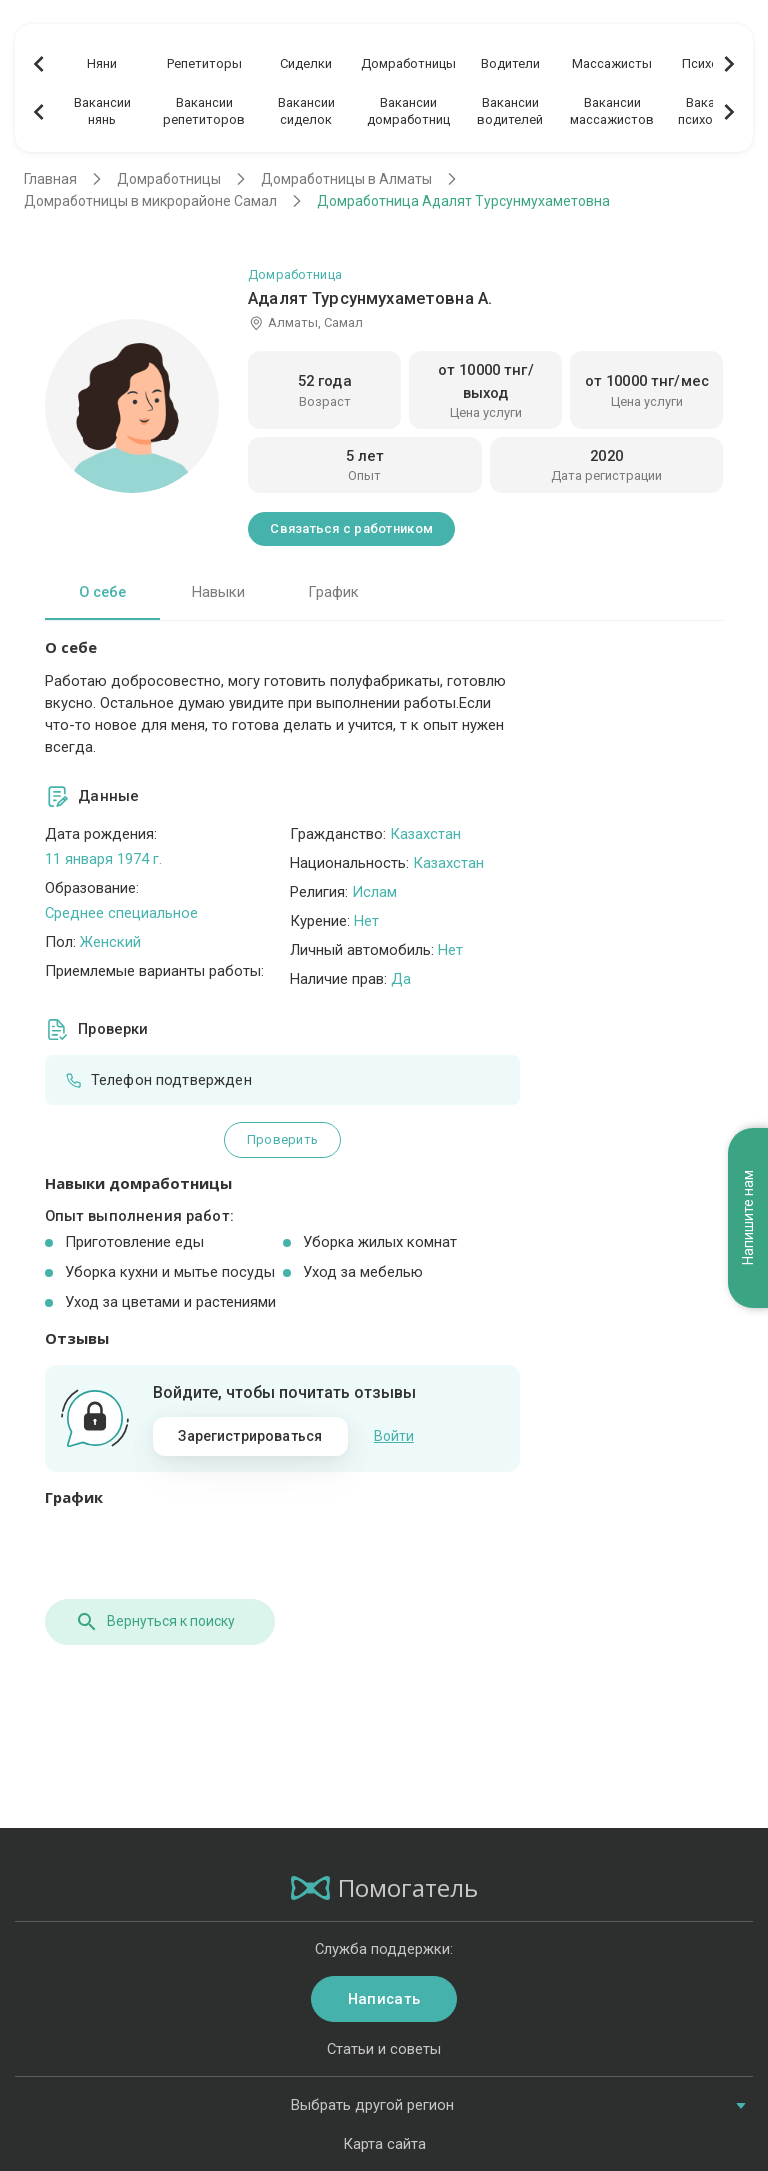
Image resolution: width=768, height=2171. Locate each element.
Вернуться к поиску (155, 1622)
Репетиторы (204, 63)
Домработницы (408, 63)
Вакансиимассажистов (612, 111)
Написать (384, 1999)
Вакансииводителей (510, 111)
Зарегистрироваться (250, 1436)
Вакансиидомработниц (408, 111)
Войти (394, 1436)
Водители (510, 63)
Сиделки (306, 63)
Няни (102, 63)
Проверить (282, 1139)
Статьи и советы (384, 2049)
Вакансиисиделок (306, 111)
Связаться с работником (351, 528)
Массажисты (612, 63)
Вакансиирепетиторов (204, 111)
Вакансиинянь (102, 111)
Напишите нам (748, 1212)
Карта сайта (384, 2144)
